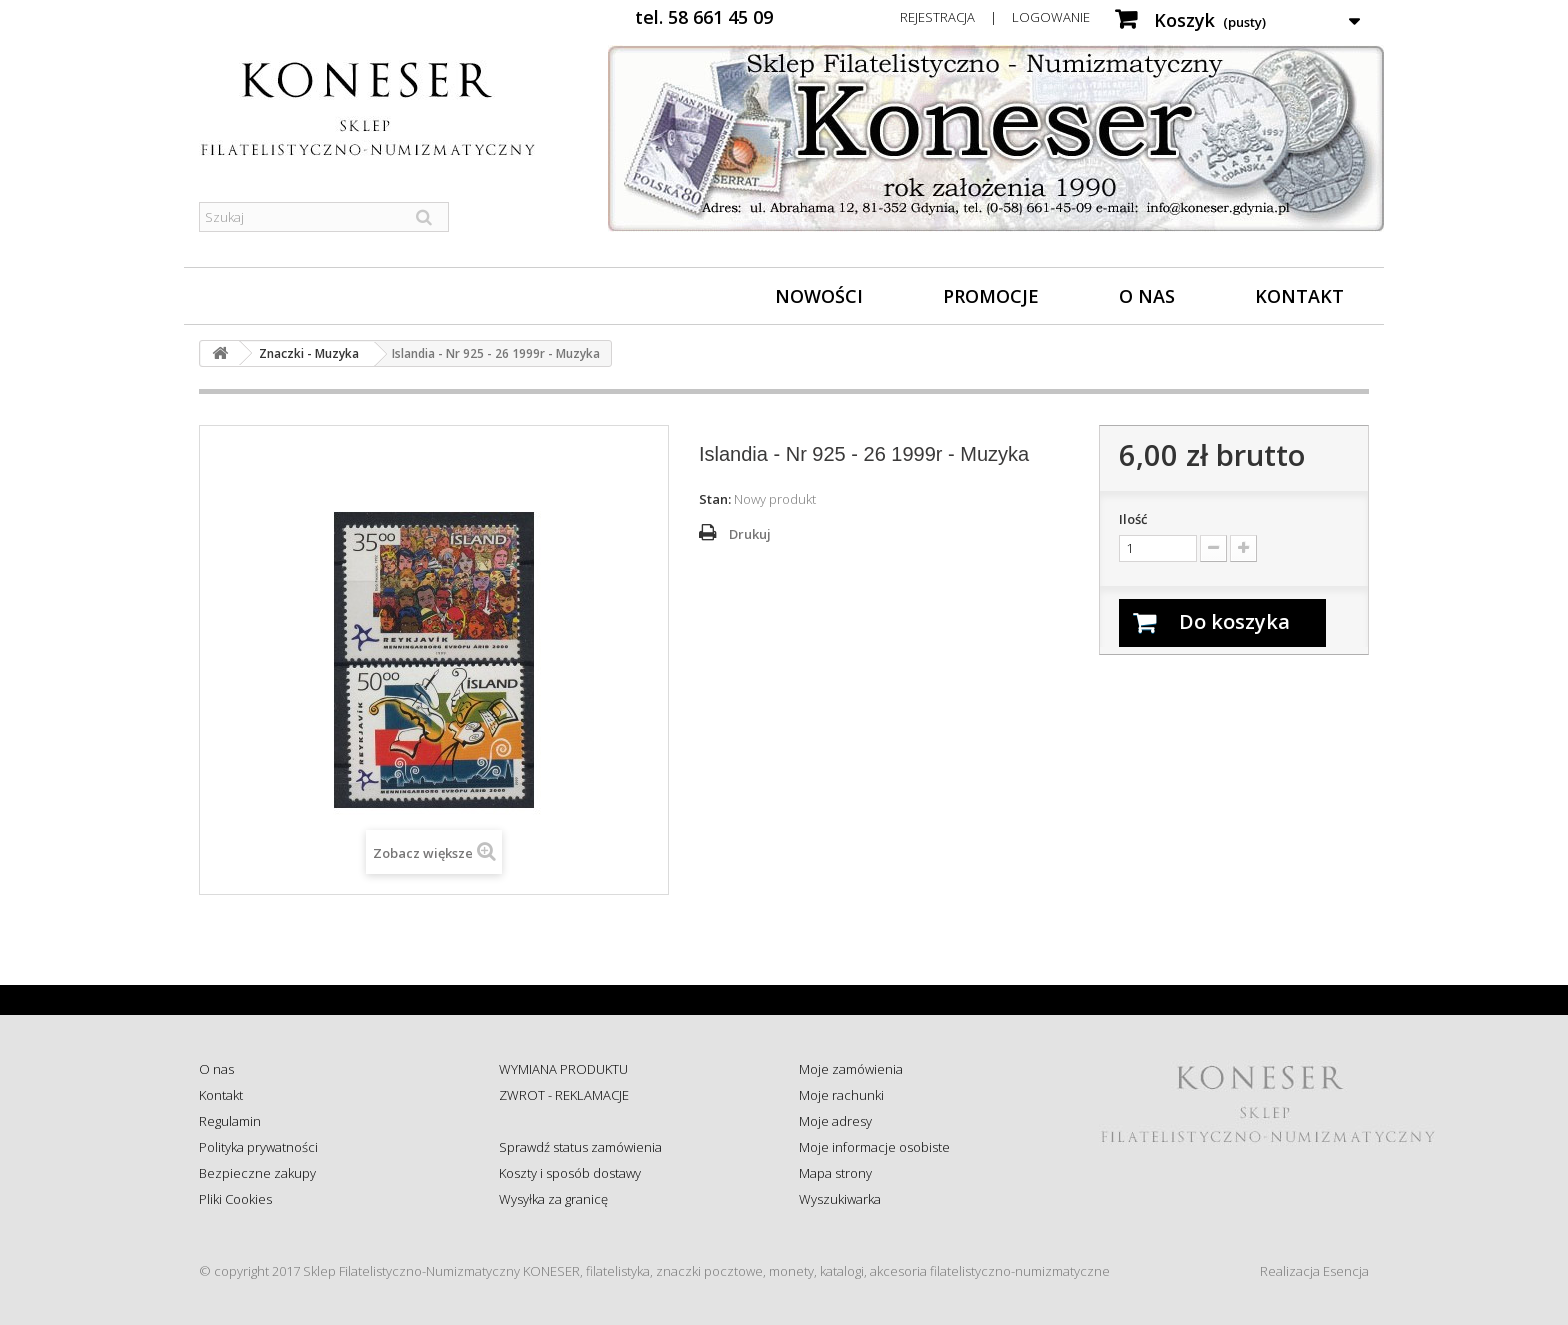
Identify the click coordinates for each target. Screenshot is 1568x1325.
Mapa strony (835, 1173)
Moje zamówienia (851, 1069)
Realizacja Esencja (1314, 1271)
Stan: (715, 499)
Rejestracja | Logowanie (995, 17)
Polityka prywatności (258, 1147)
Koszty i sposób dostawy (570, 1173)
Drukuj (750, 534)
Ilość (1133, 519)
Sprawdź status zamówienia (580, 1147)
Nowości (819, 296)
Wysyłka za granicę (553, 1199)
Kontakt (1299, 296)
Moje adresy (835, 1121)
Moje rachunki (841, 1095)
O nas (1147, 296)
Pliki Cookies (235, 1199)
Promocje (991, 296)
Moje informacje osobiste (874, 1147)
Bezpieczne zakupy (257, 1173)
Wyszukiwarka (840, 1199)
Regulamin (230, 1121)
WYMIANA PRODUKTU (563, 1069)
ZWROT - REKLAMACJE (564, 1095)
